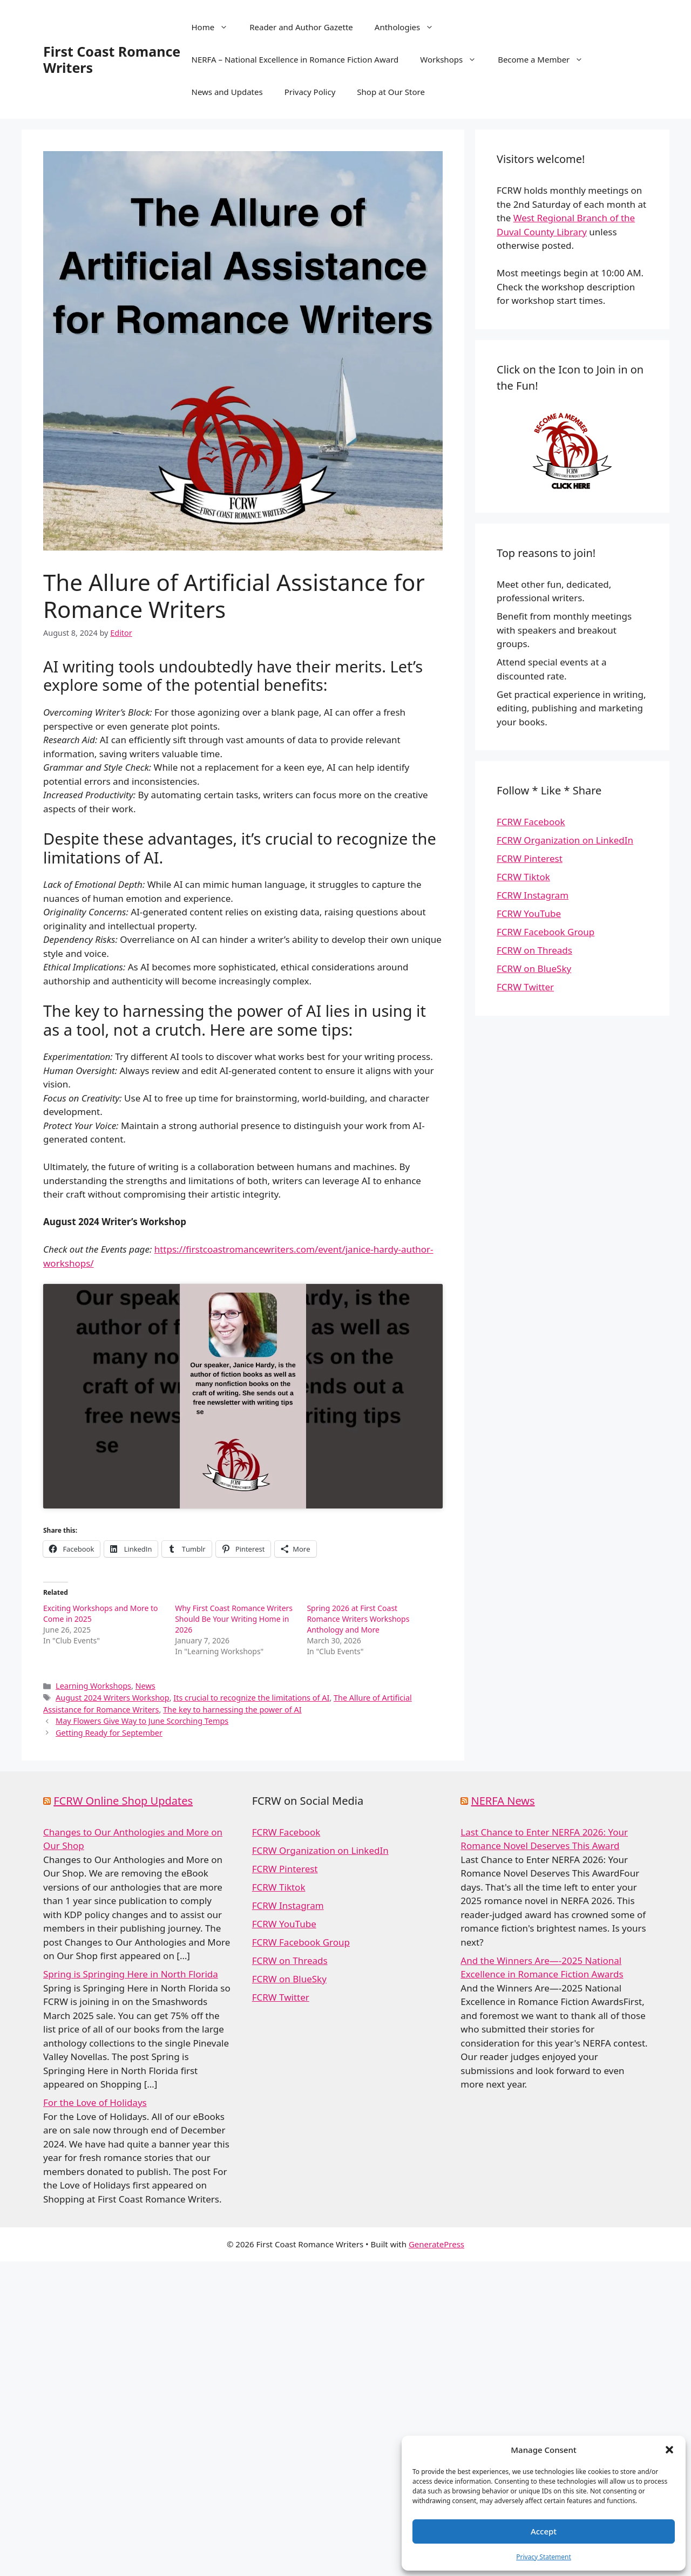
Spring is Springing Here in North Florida (130, 1974)
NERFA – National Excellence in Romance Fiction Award (295, 59)
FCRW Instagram (532, 895)
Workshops (453, 59)
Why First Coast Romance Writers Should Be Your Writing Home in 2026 (234, 1619)
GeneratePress (436, 2244)
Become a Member (546, 59)
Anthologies (409, 27)
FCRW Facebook (531, 821)
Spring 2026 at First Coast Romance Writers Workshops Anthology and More (358, 1619)
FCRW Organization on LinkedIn (565, 840)
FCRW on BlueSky (534, 968)
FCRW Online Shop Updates (123, 1800)
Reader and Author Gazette (301, 27)
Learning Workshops (93, 1686)
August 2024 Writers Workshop (113, 1698)
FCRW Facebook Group (545, 932)
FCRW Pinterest (530, 858)
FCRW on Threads (534, 950)
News (145, 1686)
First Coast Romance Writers (111, 59)
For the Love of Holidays (95, 2102)
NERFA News (503, 1800)
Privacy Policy (310, 91)
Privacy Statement (543, 2556)
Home (215, 27)
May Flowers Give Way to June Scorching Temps (142, 1721)
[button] (669, 2449)
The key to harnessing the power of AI (232, 1709)
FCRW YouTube (529, 913)
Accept (544, 2531)
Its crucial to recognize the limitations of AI (251, 1698)
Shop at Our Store (391, 91)
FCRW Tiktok (523, 877)
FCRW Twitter (525, 987)
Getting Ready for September (109, 1733)
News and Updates (227, 91)
